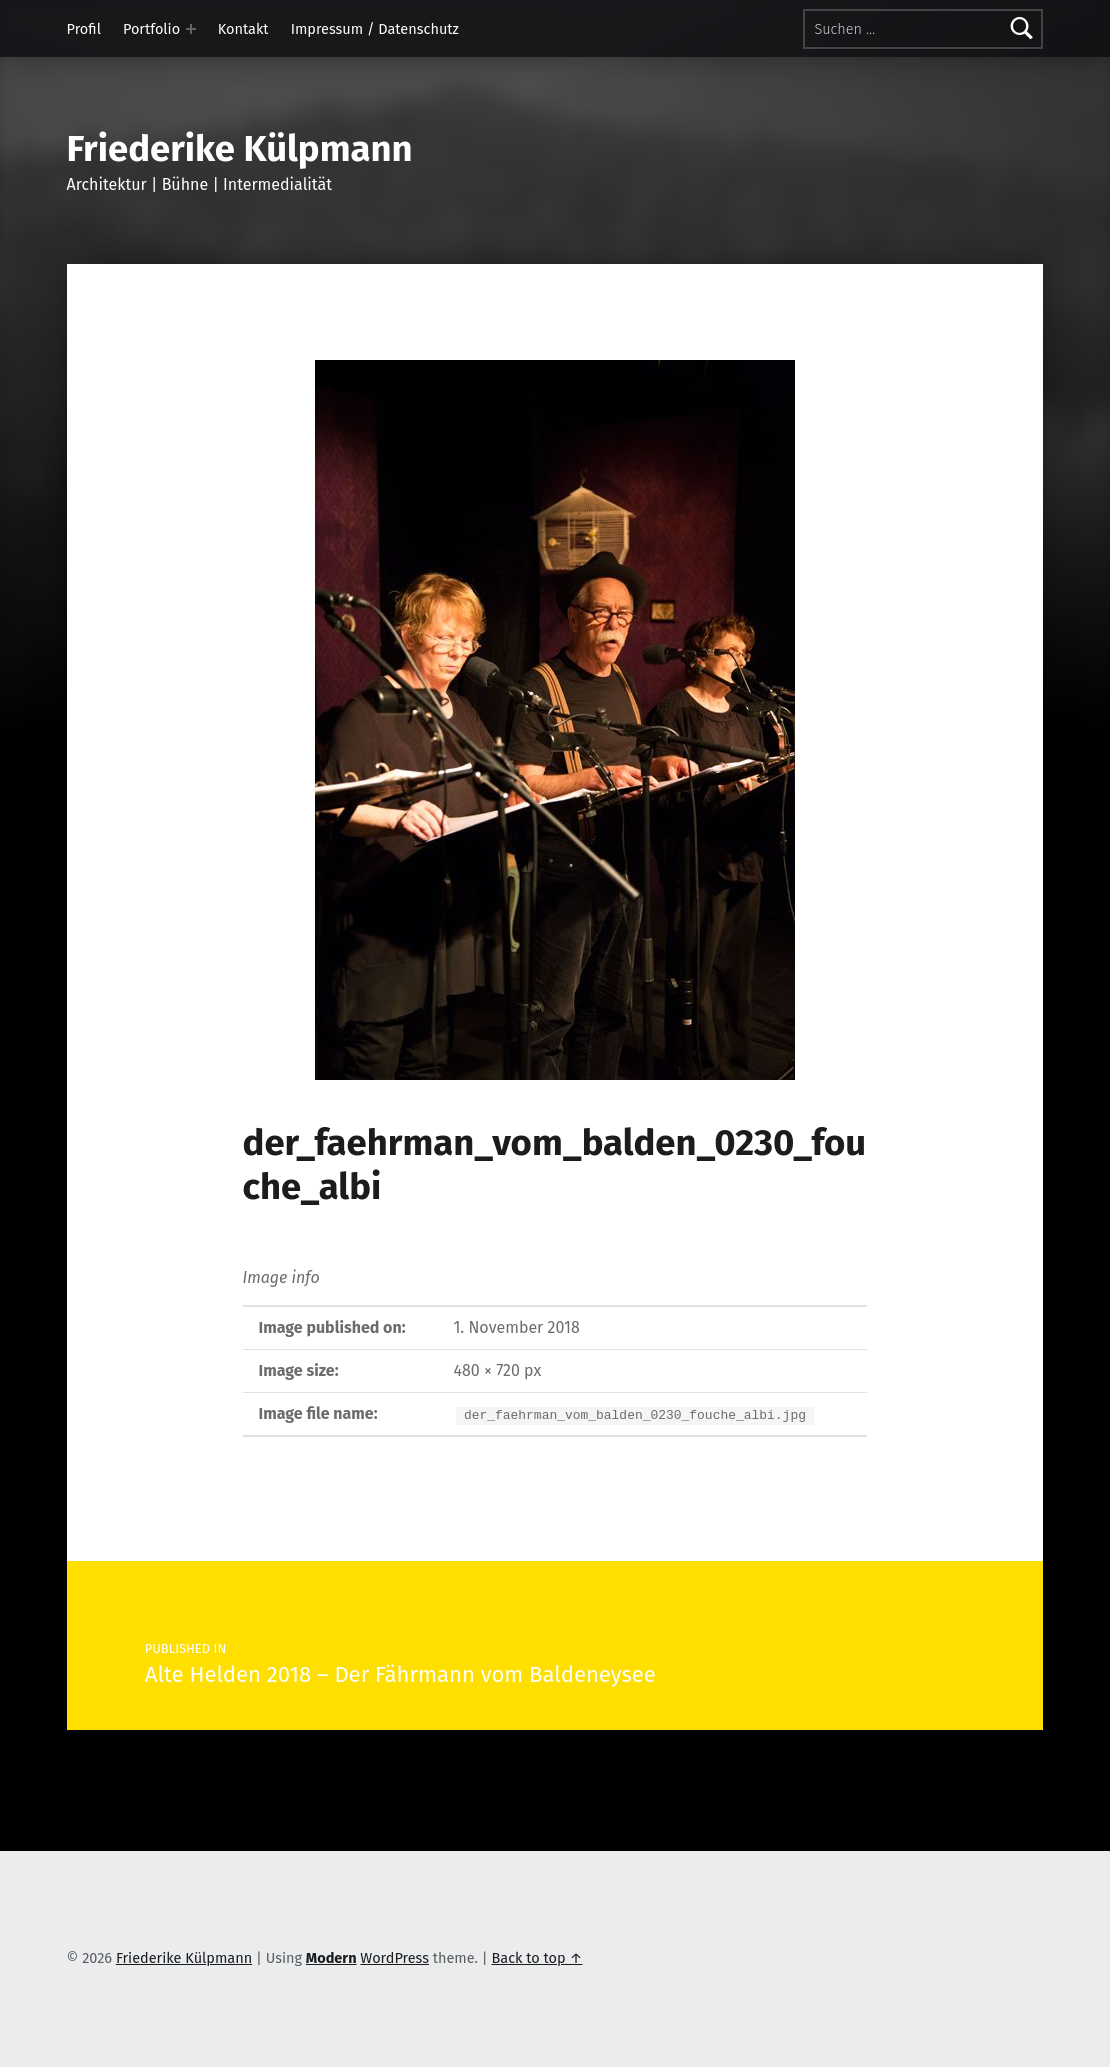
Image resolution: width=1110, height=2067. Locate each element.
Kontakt (243, 29)
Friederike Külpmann (240, 149)
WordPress (394, 1958)
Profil (84, 29)
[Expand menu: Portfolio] (191, 29)
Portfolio (151, 29)
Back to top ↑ (536, 1958)
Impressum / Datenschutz (375, 29)
